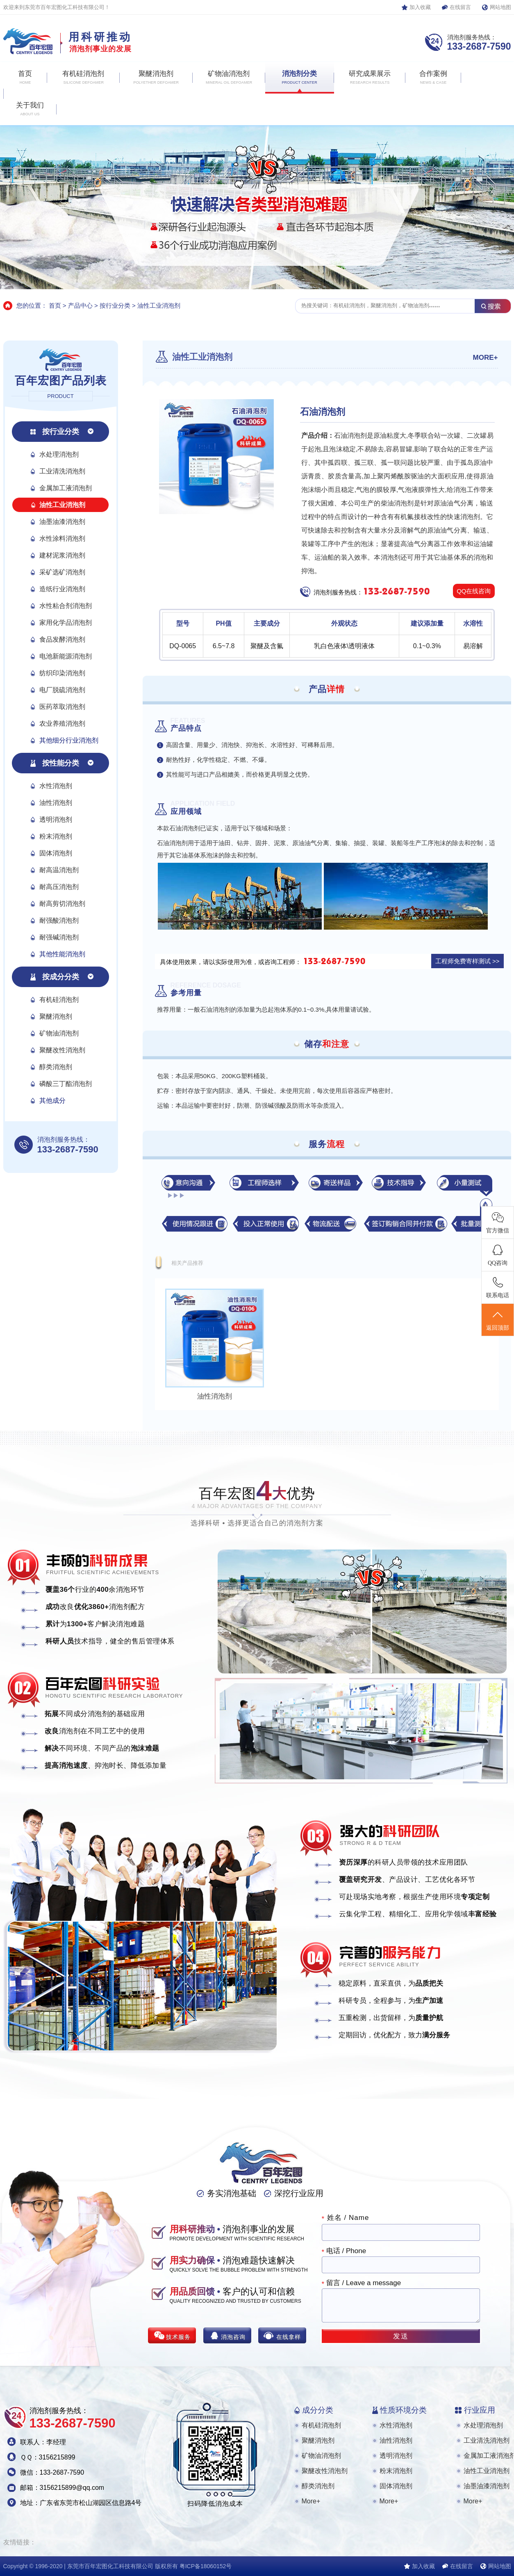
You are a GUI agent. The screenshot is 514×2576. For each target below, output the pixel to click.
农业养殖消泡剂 (62, 723)
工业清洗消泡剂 (62, 471)
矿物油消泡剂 (59, 1033)
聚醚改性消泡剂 (62, 1050)
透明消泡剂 (55, 819)
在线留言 (460, 7)
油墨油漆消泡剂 (62, 521)
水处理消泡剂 (59, 454)
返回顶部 (498, 1320)
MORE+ (485, 357)
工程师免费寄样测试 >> (467, 961)
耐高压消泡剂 (59, 886)
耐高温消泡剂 (59, 869)
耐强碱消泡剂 (59, 937)
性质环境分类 (403, 2410)
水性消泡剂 (55, 785)
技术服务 (178, 2337)
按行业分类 (115, 305)
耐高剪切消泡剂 (62, 903)
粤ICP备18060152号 (206, 2566)
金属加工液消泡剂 (65, 488)
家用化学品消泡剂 (65, 622)
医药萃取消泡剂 (62, 706)
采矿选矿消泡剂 (62, 572)
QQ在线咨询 (474, 590)
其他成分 (52, 1100)
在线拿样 (288, 2337)
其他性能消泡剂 (62, 954)
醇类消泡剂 (55, 1066)
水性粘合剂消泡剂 (65, 605)
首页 (55, 305)
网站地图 (500, 7)
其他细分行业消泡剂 (68, 740)
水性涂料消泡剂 (62, 538)
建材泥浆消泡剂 (62, 555)
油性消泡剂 (55, 802)
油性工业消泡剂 (158, 305)
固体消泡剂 (55, 853)
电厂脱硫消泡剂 (62, 689)
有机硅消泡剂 (59, 999)
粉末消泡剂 (55, 836)
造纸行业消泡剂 (62, 588)
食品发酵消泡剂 (62, 639)
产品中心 (80, 305)
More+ (311, 2501)
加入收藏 (420, 7)
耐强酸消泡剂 (59, 920)
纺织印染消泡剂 (62, 673)
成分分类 (317, 2410)
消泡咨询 (233, 2337)
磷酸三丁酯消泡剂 (65, 1083)
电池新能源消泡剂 (65, 656)
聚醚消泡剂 (55, 1016)
